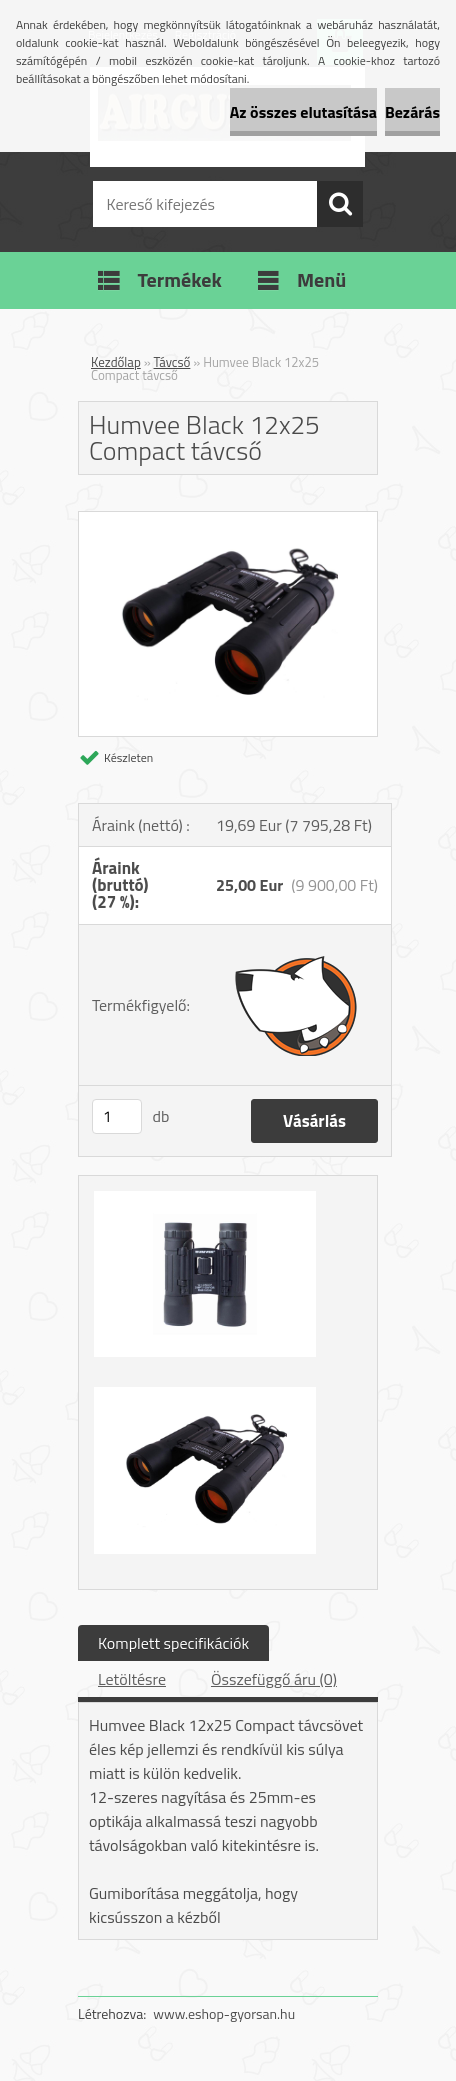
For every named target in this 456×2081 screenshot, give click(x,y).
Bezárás (412, 112)
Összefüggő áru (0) (274, 1679)
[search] (340, 204)
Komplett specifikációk (173, 1643)
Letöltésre (132, 1679)
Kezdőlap (116, 362)
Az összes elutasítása (303, 112)
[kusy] (117, 1116)
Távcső (172, 362)
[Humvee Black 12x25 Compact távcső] (228, 520)
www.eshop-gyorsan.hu (224, 2013)
